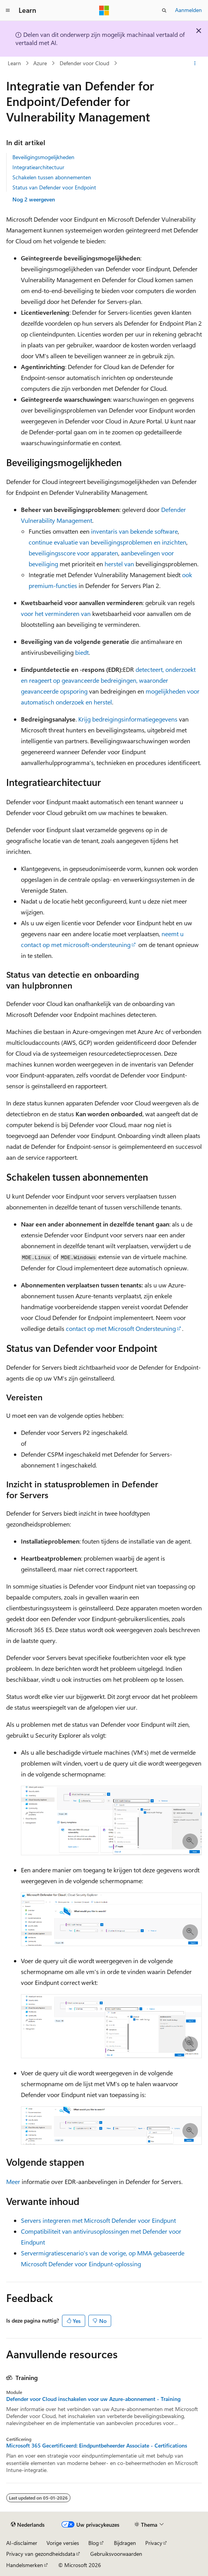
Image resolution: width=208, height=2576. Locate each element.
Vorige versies (62, 2543)
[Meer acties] (195, 63)
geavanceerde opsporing (54, 691)
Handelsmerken (24, 2565)
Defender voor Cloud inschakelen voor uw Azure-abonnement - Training (93, 2399)
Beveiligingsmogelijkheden (43, 157)
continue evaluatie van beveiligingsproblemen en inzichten (107, 542)
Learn (14, 63)
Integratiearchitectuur (38, 167)
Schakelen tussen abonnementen (51, 177)
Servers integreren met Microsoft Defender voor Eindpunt (98, 2220)
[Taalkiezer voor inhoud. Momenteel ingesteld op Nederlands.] (27, 2524)
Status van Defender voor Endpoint (54, 187)
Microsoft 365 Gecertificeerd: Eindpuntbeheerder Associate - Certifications (96, 2445)
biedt (81, 652)
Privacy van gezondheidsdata (40, 2553)
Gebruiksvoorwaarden (116, 2553)
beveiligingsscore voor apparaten (73, 553)
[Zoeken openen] (164, 10)
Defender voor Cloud (84, 63)
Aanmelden (188, 10)
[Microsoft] (104, 10)
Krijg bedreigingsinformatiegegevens (127, 719)
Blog (93, 2543)
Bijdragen (125, 2543)
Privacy (153, 2543)
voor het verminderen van (56, 613)
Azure (40, 63)
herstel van (119, 564)
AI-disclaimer (21, 2543)
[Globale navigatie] (7, 10)
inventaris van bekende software (134, 531)
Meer (13, 2181)
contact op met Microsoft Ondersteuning (121, 1328)
